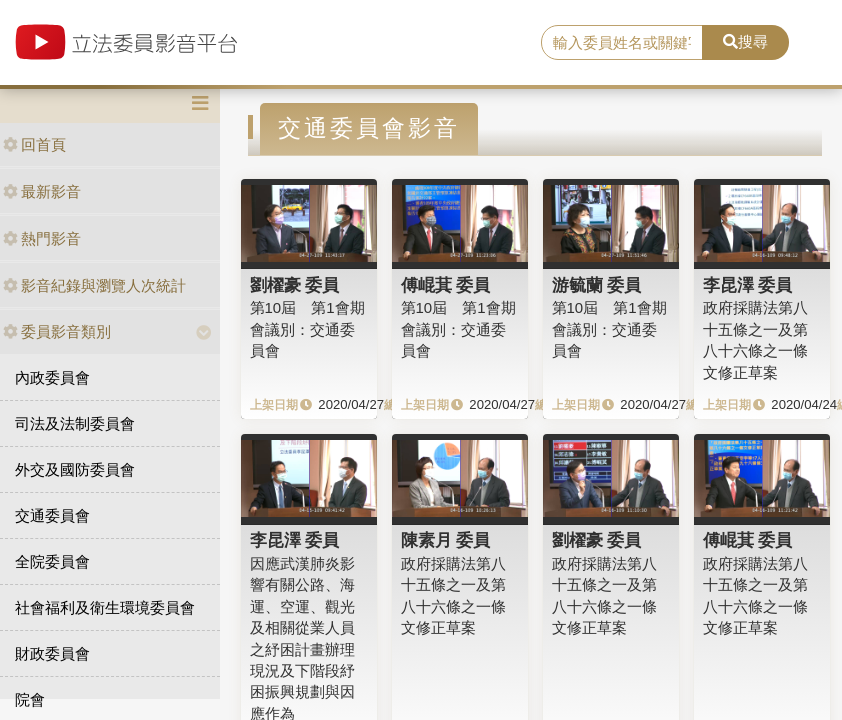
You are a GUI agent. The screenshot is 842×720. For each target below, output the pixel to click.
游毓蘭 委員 (597, 285)
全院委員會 (52, 561)
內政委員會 (52, 377)
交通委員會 (52, 515)
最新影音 (42, 191)
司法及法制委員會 (75, 423)
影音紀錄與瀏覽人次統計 (94, 285)
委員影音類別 (57, 331)
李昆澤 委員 (748, 285)
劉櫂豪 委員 (295, 285)
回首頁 (34, 144)
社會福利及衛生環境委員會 (105, 607)
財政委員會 (52, 653)
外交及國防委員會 (75, 469)
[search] (622, 43)
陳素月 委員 (446, 540)
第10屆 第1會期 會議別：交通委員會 (307, 329)
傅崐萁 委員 (446, 285)
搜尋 (745, 41)
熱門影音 (42, 238)
